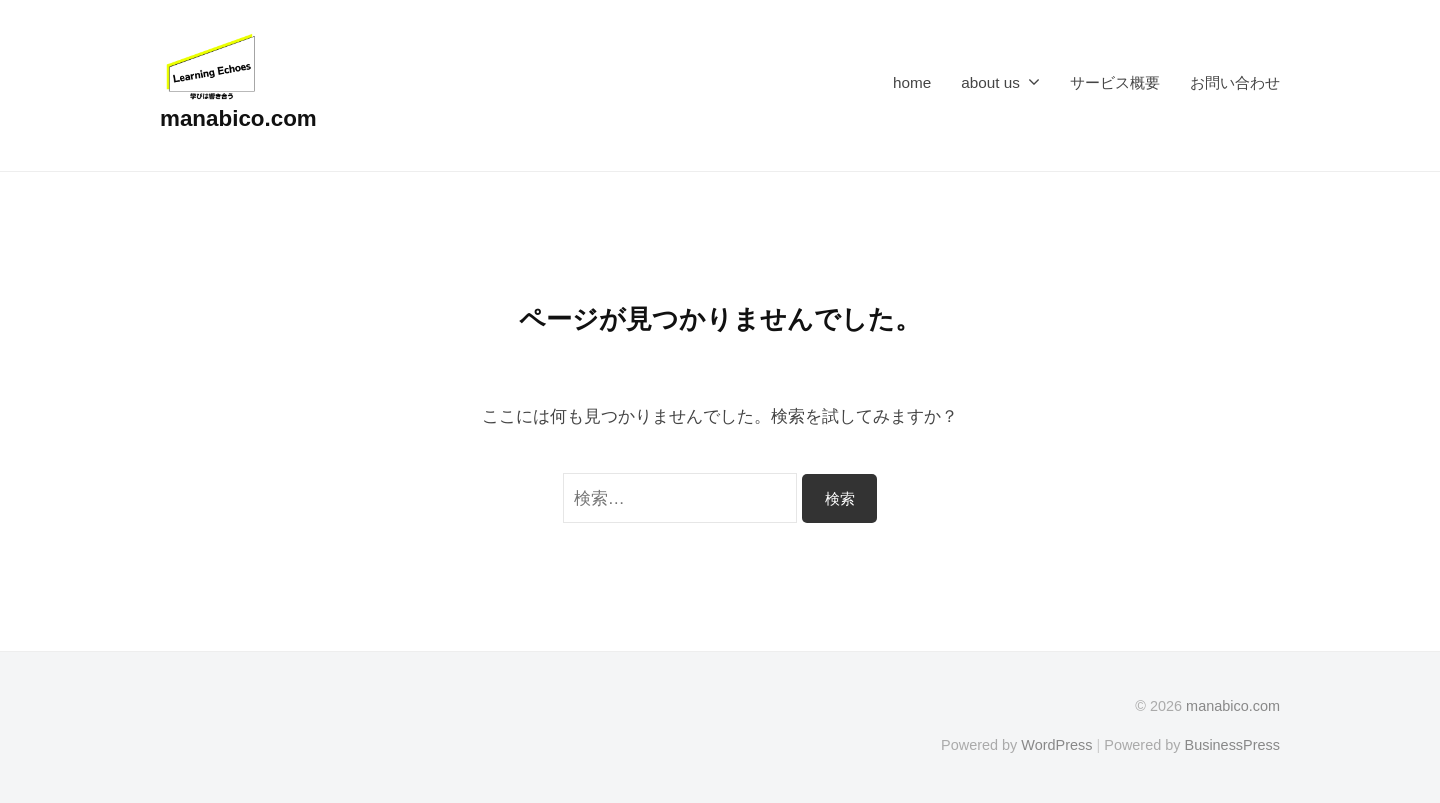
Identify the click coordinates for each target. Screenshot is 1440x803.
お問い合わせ (1235, 82)
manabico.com (238, 118)
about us (990, 82)
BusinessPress (1233, 745)
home (912, 82)
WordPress (1056, 745)
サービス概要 (1115, 82)
